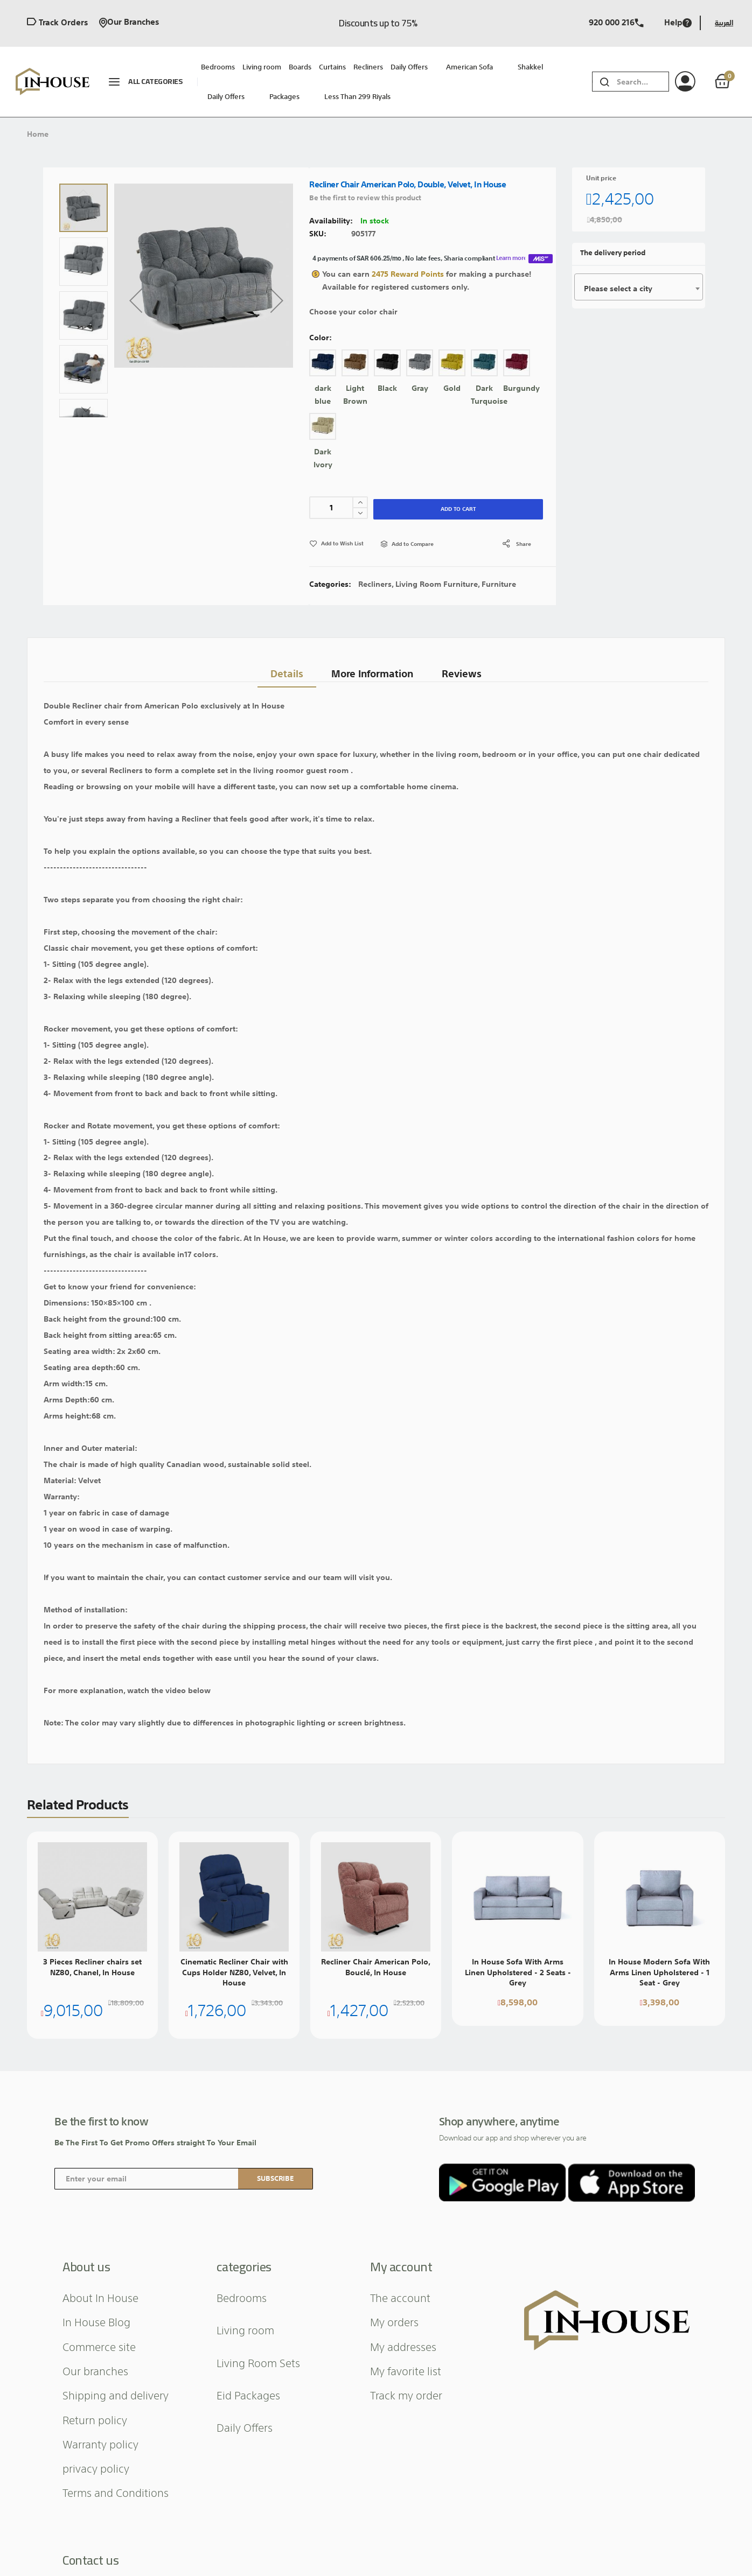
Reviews (463, 667)
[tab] (282, 668)
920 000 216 (616, 22)
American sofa (469, 67)
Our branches (129, 23)
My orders (394, 2321)
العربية (724, 23)
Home (37, 134)
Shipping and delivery (115, 2394)
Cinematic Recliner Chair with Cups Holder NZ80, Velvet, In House (234, 1972)
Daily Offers (226, 96)
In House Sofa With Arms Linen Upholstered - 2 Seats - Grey (518, 1972)
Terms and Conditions (115, 2492)
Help (678, 22)
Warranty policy (100, 2443)
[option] (322, 362)
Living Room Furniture (436, 584)
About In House (100, 2297)
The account (400, 2297)
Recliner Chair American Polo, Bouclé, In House (375, 1967)
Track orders (57, 23)
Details (282, 667)
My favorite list (405, 2370)
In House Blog (96, 2321)
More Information (371, 667)
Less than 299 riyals (357, 96)
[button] (135, 300)
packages (284, 96)
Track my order (406, 2394)
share (523, 544)
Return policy (94, 2419)
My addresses (403, 2346)
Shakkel (530, 67)
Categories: (331, 584)
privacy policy (95, 2468)
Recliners (375, 584)
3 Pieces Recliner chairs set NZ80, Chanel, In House (92, 1967)
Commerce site (99, 2346)
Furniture (499, 584)
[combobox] (643, 81)
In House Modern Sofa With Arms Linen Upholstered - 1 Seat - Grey (659, 1972)
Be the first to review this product (365, 198)
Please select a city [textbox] (618, 288)
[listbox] (432, 412)
